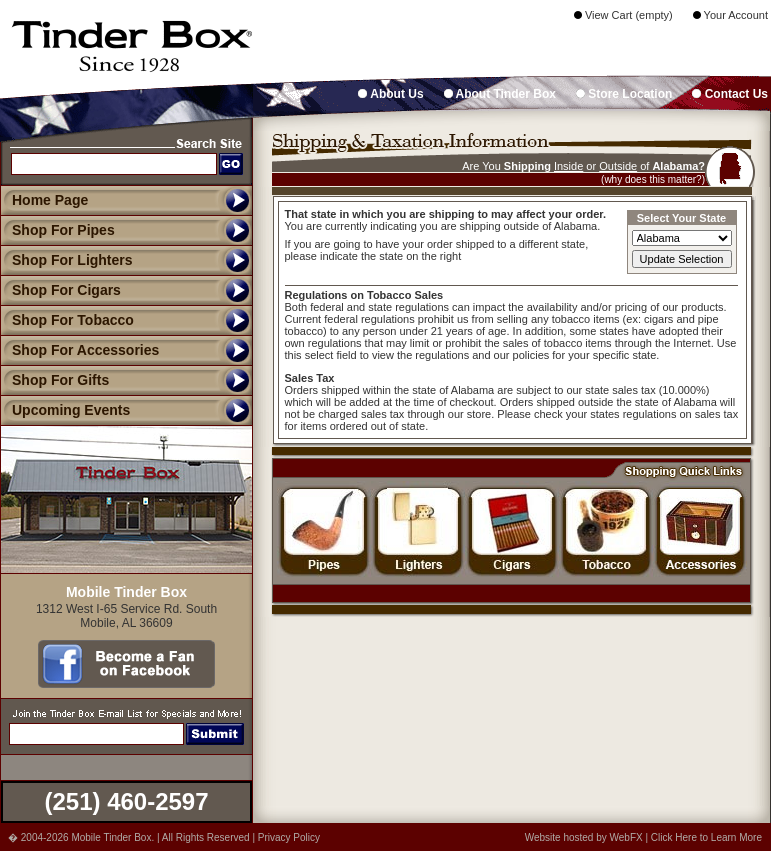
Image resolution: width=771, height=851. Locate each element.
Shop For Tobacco (67, 320)
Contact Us (730, 94)
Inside (568, 166)
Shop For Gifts (54, 380)
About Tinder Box (500, 94)
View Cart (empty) (623, 15)
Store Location (624, 94)
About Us (390, 94)
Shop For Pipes (57, 230)
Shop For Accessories (79, 350)
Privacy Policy (289, 837)
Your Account (730, 15)
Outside (618, 166)
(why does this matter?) (653, 179)
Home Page (50, 200)
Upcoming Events (65, 410)
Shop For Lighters (66, 260)
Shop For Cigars (60, 290)
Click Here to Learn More (706, 837)
